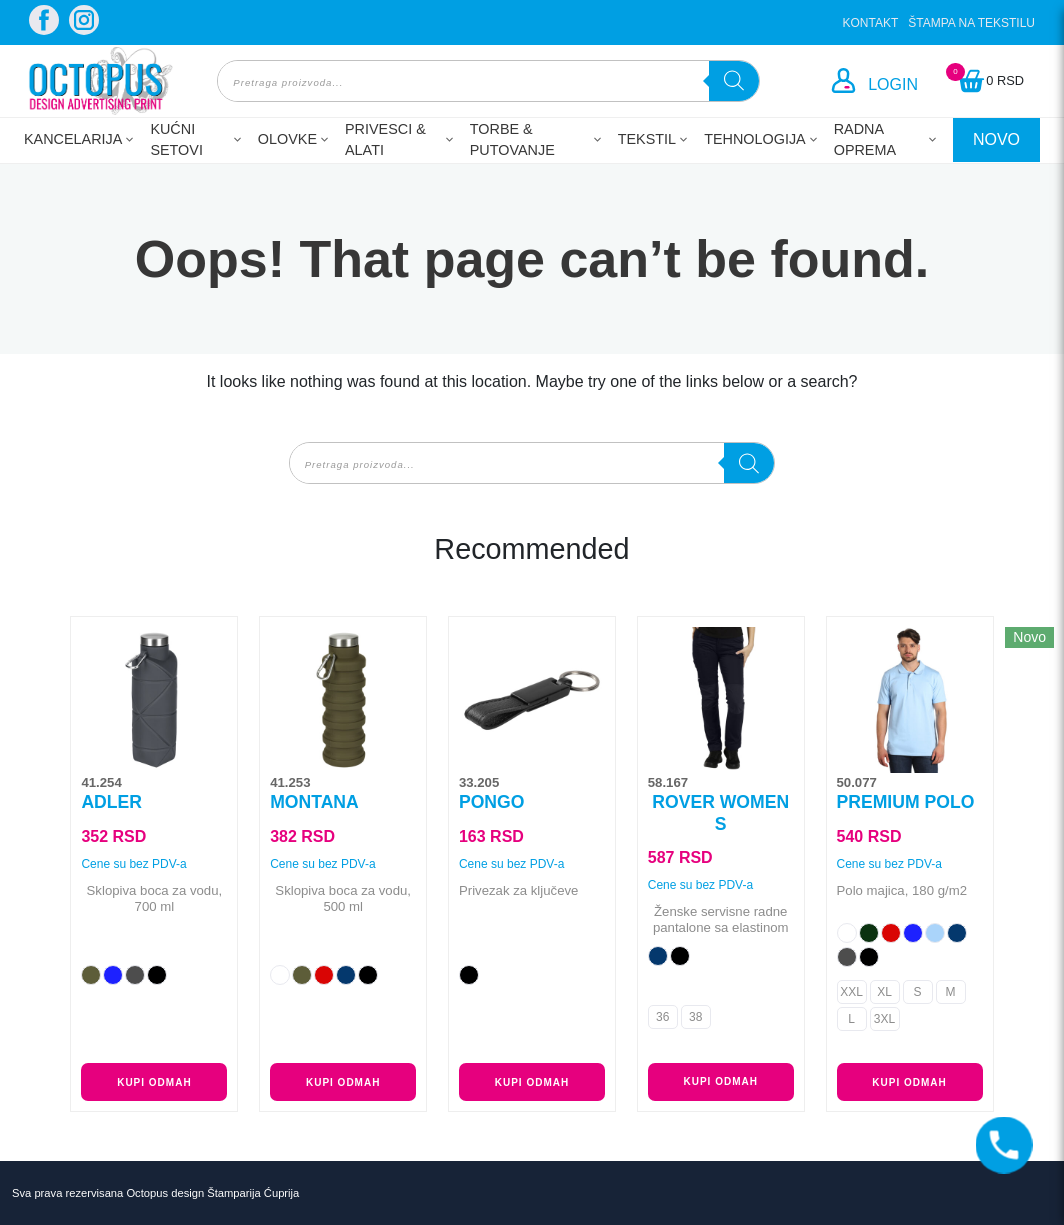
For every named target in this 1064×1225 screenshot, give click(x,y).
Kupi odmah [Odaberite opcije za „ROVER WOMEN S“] (721, 1081)
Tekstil (647, 139)
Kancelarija (73, 139)
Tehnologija (755, 139)
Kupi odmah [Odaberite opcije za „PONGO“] (532, 1082)
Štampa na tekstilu (971, 23)
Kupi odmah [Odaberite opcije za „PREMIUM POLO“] (909, 1082)
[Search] (734, 81)
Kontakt (871, 23)
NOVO (996, 139)
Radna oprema (865, 140)
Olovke (287, 139)
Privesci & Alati (385, 140)
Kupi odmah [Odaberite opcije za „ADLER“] (154, 1082)
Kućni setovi (176, 140)
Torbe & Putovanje (512, 140)
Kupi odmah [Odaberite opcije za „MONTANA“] (343, 1082)
